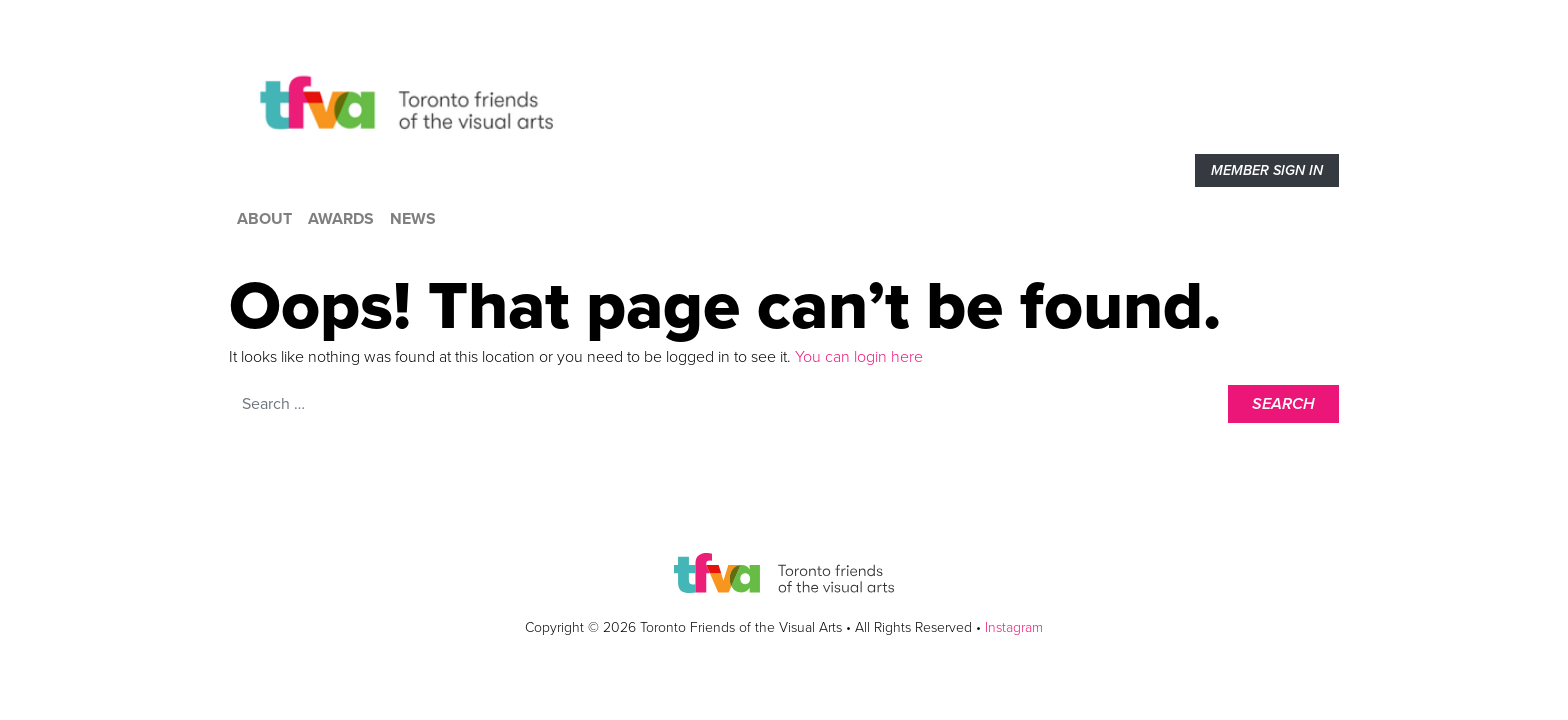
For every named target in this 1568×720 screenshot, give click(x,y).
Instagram (1014, 627)
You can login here (857, 357)
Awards (341, 219)
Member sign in (1267, 170)
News (413, 219)
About (264, 219)
